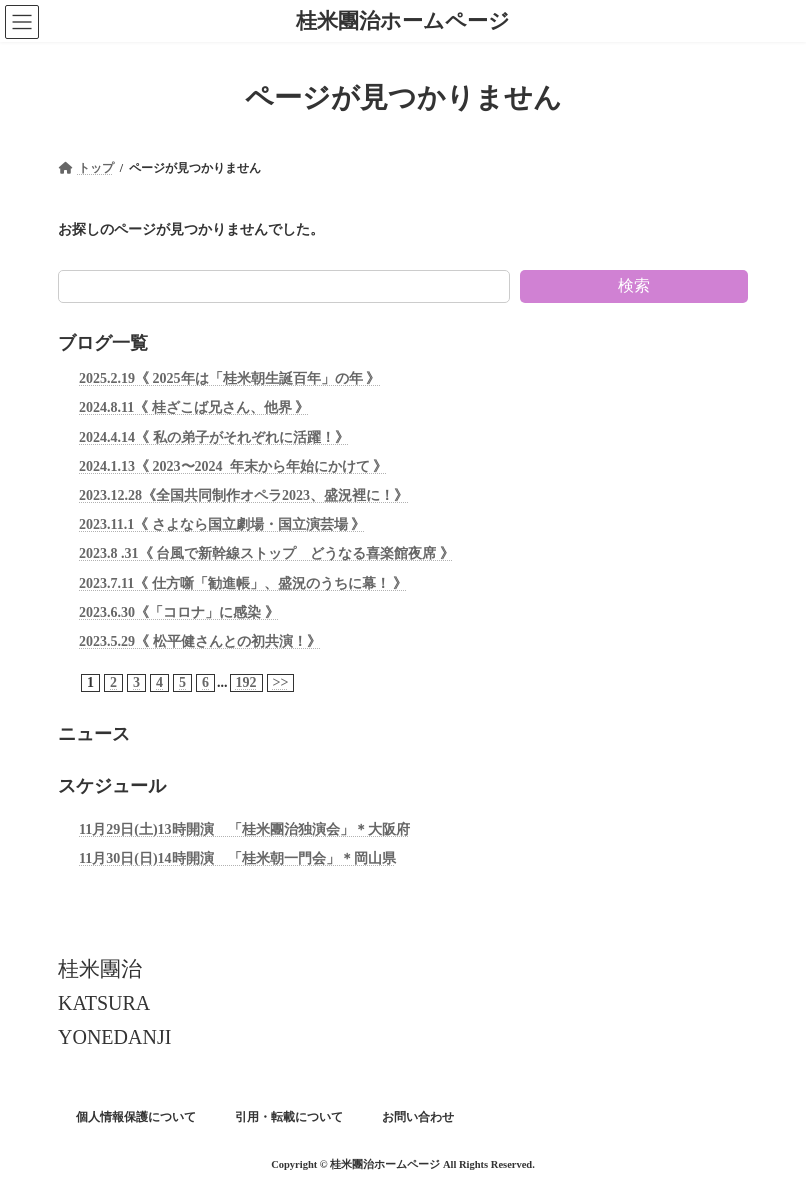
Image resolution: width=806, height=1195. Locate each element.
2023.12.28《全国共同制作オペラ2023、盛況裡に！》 (243, 495)
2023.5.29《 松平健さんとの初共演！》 (200, 641)
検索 (634, 285)
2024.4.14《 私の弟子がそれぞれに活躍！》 (214, 436)
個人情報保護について (136, 1117)
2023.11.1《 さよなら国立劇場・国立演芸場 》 (222, 524)
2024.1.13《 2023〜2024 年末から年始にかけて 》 (233, 466)
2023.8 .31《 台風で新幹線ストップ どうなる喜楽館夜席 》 (266, 553)
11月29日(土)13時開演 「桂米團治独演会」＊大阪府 (244, 829)
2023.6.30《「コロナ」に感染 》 (179, 611)
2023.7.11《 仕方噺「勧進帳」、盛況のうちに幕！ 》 (243, 582)
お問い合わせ (418, 1117)
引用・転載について (289, 1117)
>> (281, 682)
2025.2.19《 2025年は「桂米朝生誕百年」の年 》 (229, 378)
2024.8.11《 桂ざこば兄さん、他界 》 (194, 407)
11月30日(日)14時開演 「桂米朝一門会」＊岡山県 (237, 858)
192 (246, 682)
